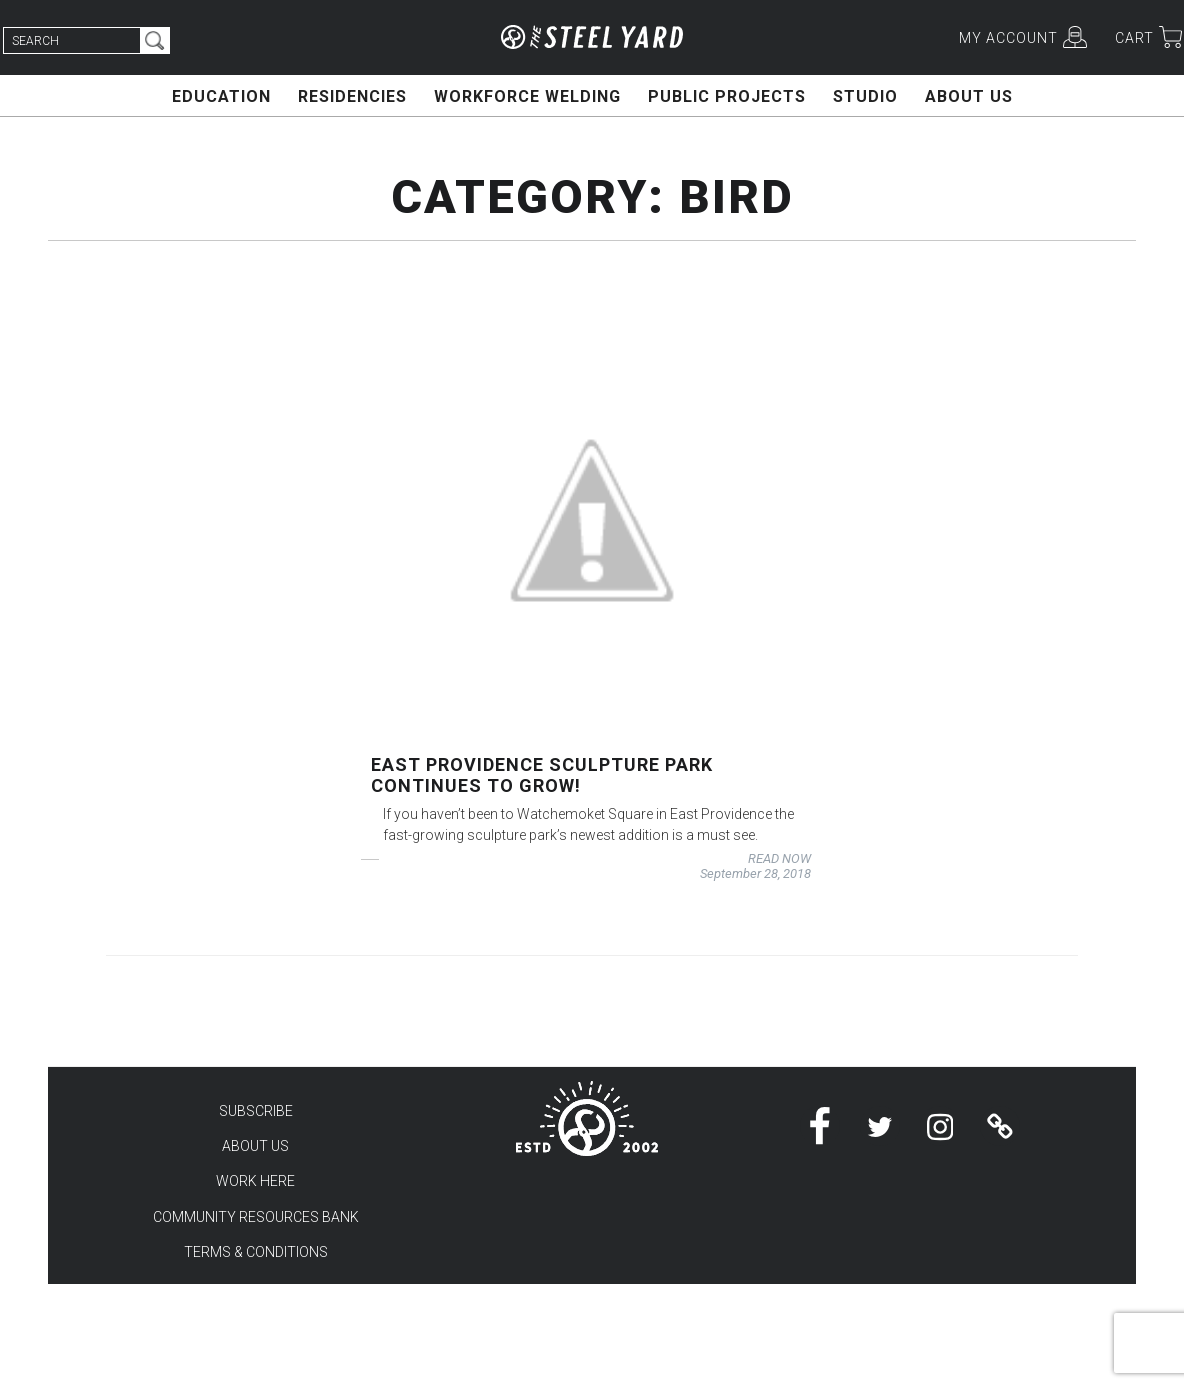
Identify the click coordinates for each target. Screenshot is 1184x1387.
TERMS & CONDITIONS (256, 1252)
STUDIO (865, 96)
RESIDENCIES (352, 96)
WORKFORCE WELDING (527, 96)
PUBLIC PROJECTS (727, 96)
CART (1134, 38)
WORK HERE (255, 1181)
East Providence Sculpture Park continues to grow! (542, 775)
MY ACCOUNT (1008, 38)
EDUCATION (221, 96)
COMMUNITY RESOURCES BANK (256, 1217)
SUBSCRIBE (256, 1111)
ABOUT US (969, 96)
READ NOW (779, 858)
